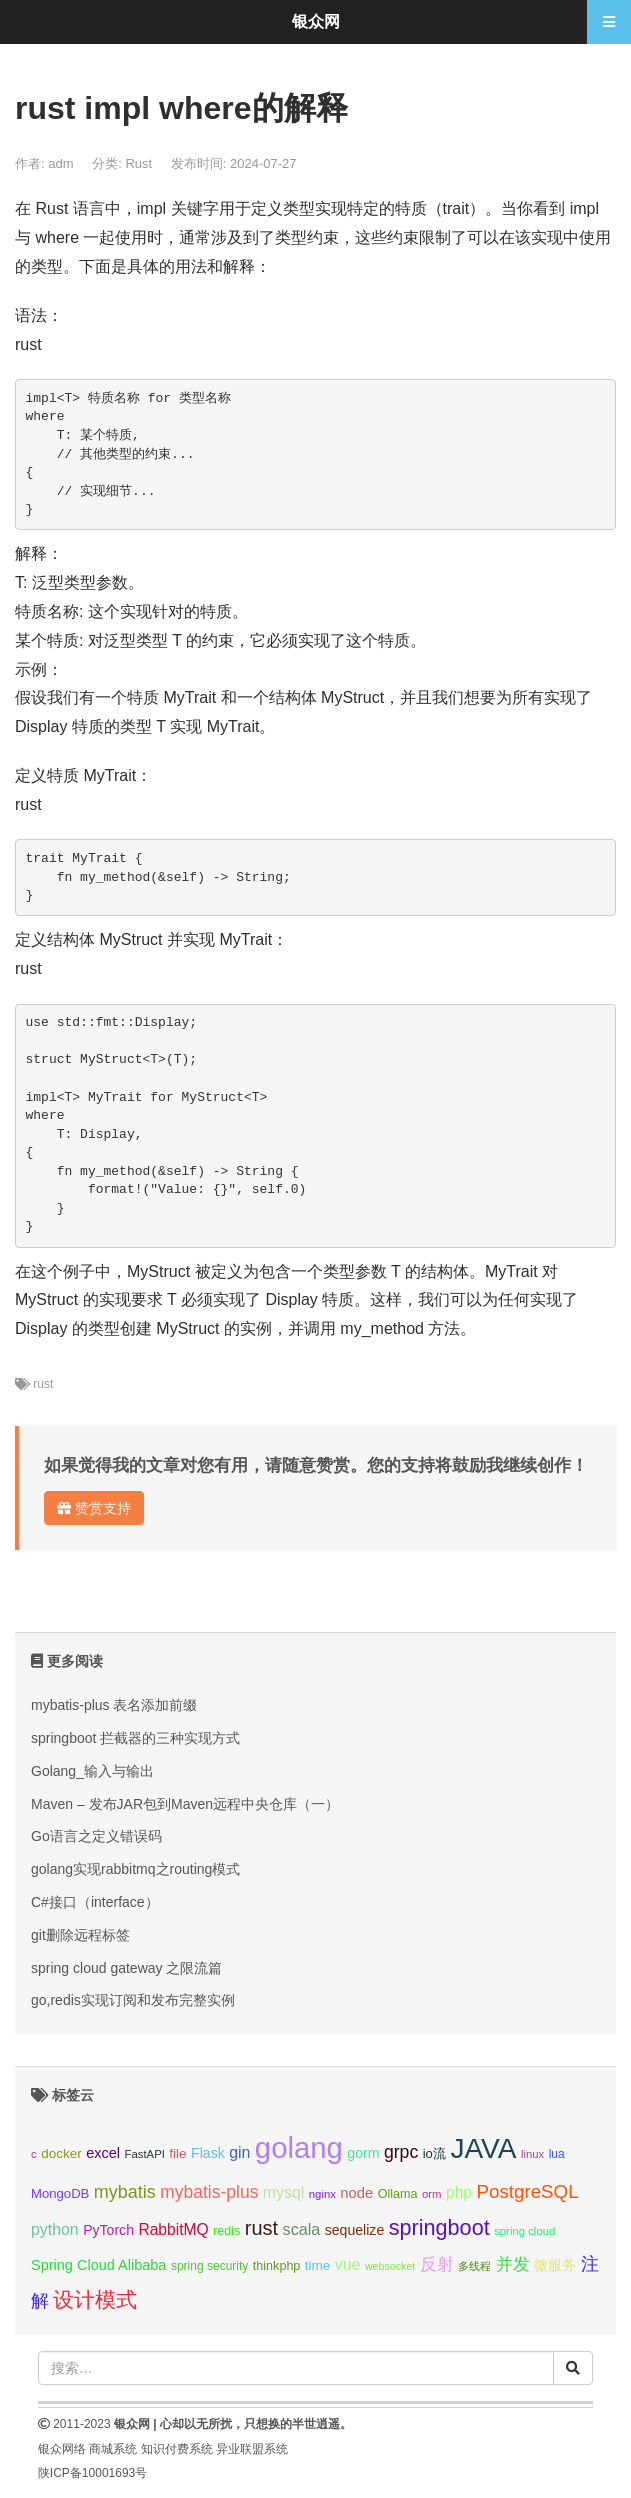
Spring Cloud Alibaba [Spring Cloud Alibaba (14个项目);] (98, 2265)
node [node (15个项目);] (356, 2193)
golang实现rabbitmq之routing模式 (135, 1869)
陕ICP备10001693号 (92, 2473)
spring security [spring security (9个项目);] (209, 2266)
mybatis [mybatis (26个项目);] (125, 2192)
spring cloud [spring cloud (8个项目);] (524, 2231)
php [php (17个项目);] (459, 2192)
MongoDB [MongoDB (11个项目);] (60, 2193)
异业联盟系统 (252, 2449)
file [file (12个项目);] (177, 2153)
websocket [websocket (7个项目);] (390, 2266)
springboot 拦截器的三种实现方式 (135, 1738)
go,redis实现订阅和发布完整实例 (133, 2000)
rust (43, 1384)
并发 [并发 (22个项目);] (513, 2264)
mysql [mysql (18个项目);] (283, 2192)
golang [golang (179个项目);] (299, 2147)
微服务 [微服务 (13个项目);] (555, 2265)
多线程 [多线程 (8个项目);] (474, 2266)
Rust (138, 163)
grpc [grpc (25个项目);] (401, 2152)
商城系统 (113, 2449)
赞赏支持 (94, 1508)
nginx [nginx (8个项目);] (322, 2194)
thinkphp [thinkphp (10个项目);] (277, 2266)
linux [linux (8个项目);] (532, 2154)
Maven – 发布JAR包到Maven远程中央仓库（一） (185, 1804)
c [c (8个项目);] (34, 2154)
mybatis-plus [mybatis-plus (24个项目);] (209, 2192)
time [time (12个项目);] (318, 2265)
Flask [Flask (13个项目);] (208, 2153)
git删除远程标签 (80, 1935)
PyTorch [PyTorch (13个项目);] (108, 2230)
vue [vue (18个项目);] (348, 2264)
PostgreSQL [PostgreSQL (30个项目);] (527, 2191)
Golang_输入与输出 (92, 1771)
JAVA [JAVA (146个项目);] (483, 2148)
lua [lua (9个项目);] (557, 2154)
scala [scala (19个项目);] (302, 2229)
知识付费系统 (177, 2449)
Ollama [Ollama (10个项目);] (398, 2194)
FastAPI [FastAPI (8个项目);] (145, 2154)
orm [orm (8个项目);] (432, 2194)
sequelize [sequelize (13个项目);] (354, 2230)
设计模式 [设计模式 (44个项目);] (95, 2299)
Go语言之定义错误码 (96, 1836)
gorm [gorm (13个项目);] (363, 2153)
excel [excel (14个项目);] (103, 2153)
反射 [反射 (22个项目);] (437, 2264)
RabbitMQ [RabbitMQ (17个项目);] (173, 2229)
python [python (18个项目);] (55, 2229)
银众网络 (62, 2449)
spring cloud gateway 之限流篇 (126, 1968)
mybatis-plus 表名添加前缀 (114, 1705)
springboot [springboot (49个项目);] (439, 2227)
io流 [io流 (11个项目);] (434, 2153)
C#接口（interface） (95, 1902)
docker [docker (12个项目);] (61, 2153)
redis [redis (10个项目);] (226, 2231)
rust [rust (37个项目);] (261, 2228)
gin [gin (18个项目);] (239, 2152)
